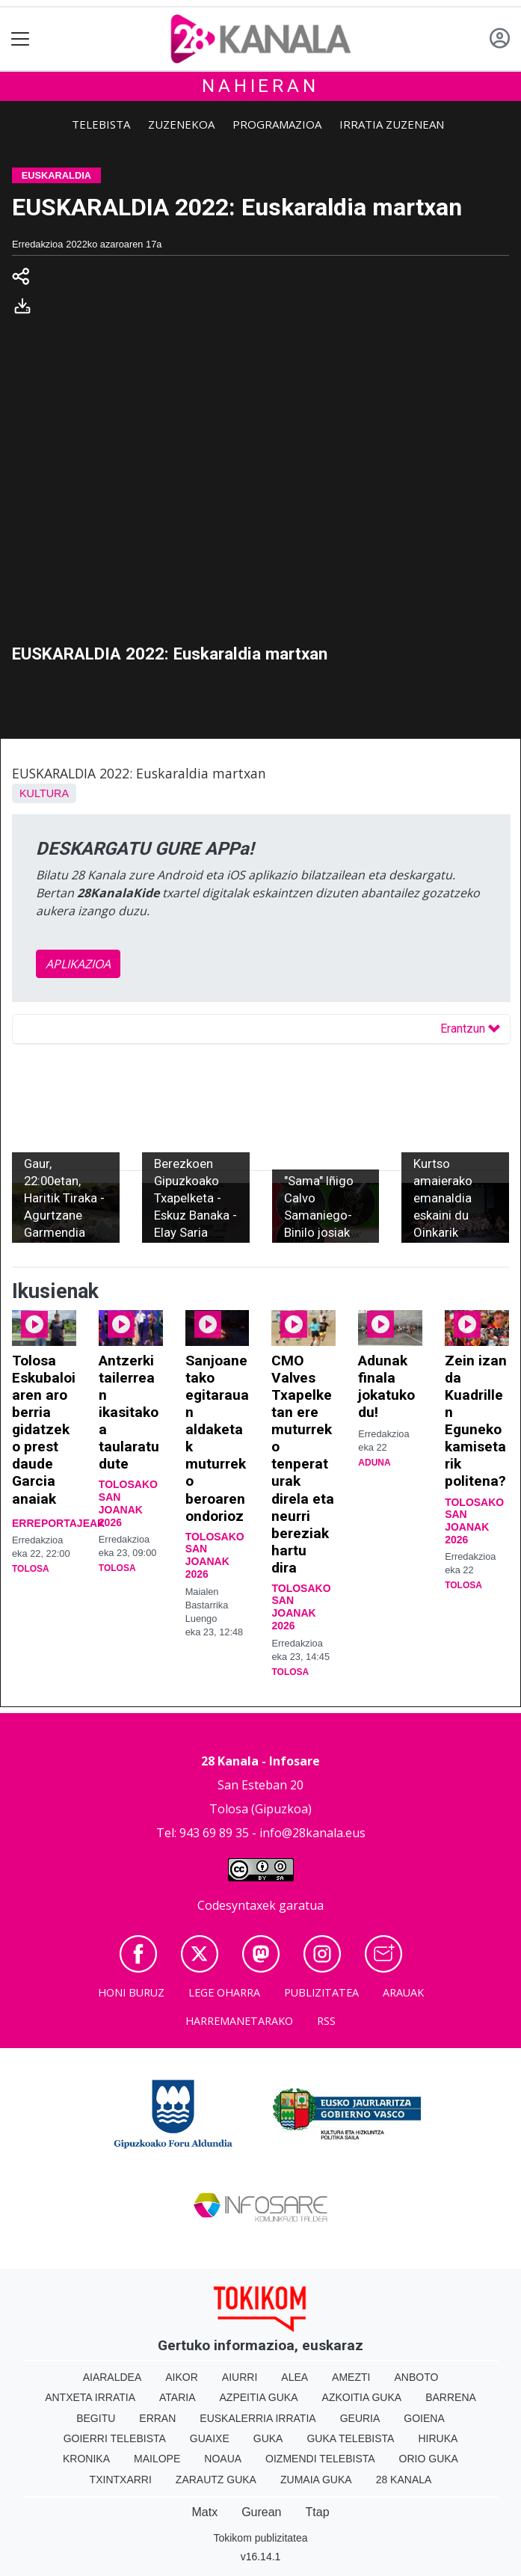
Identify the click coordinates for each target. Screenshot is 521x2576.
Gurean (261, 2512)
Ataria (177, 2397)
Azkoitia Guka (362, 2397)
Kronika (86, 2459)
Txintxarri (121, 2480)
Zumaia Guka (316, 2480)
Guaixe (209, 2438)
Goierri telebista (115, 2438)
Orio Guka (428, 2459)
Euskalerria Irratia (257, 2418)
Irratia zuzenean (391, 124)
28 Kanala (404, 2480)
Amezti (351, 2377)
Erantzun (470, 1028)
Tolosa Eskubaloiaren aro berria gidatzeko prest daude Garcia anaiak (43, 1429)
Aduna (374, 1462)
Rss (326, 2021)
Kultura (44, 793)
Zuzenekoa (181, 124)
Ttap (318, 2512)
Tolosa (30, 1569)
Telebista (101, 124)
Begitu (95, 2418)
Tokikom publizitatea (260, 2538)
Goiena (424, 2418)
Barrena (450, 2397)
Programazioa (276, 124)
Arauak (403, 1992)
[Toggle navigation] (20, 39)
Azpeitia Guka (259, 2397)
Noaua (222, 2459)
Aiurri (239, 2377)
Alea (294, 2377)
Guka (268, 2438)
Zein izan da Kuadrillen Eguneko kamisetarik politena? (476, 1421)
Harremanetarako (239, 2021)
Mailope (157, 2459)
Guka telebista (350, 2438)
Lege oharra (224, 1992)
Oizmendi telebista (320, 2459)
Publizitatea (321, 1992)
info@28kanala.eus (312, 1833)
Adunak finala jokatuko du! (386, 1386)
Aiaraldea (112, 2377)
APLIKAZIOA (78, 964)
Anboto (416, 2377)
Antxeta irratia (90, 2397)
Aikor (181, 2377)
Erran (157, 2418)
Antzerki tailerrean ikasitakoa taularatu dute (129, 1412)
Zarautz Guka (216, 2480)
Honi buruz (131, 1992)
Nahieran (260, 86)
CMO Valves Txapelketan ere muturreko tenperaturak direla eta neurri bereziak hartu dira (302, 1464)
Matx (204, 2512)
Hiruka (437, 2438)
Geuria (360, 2418)
